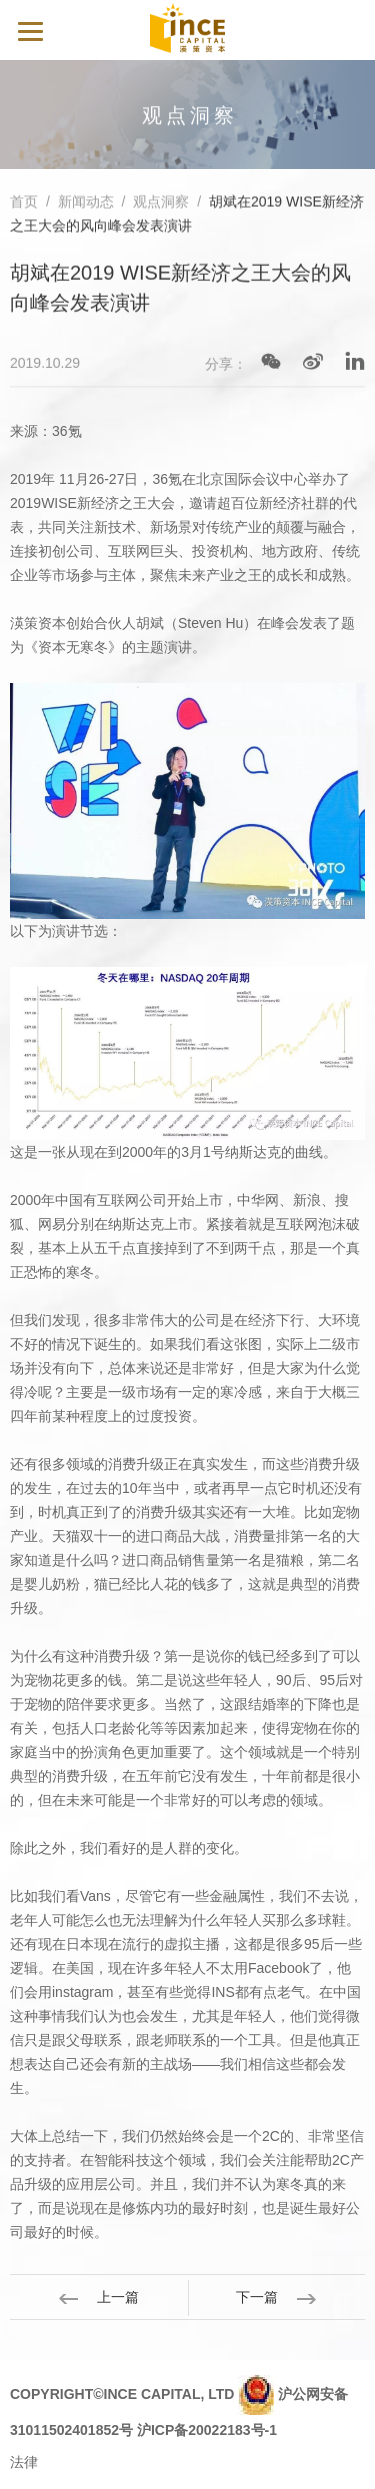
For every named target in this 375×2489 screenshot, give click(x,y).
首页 (24, 203)
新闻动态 (86, 203)
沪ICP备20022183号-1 (207, 2430)
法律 (24, 2462)
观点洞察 (161, 203)
